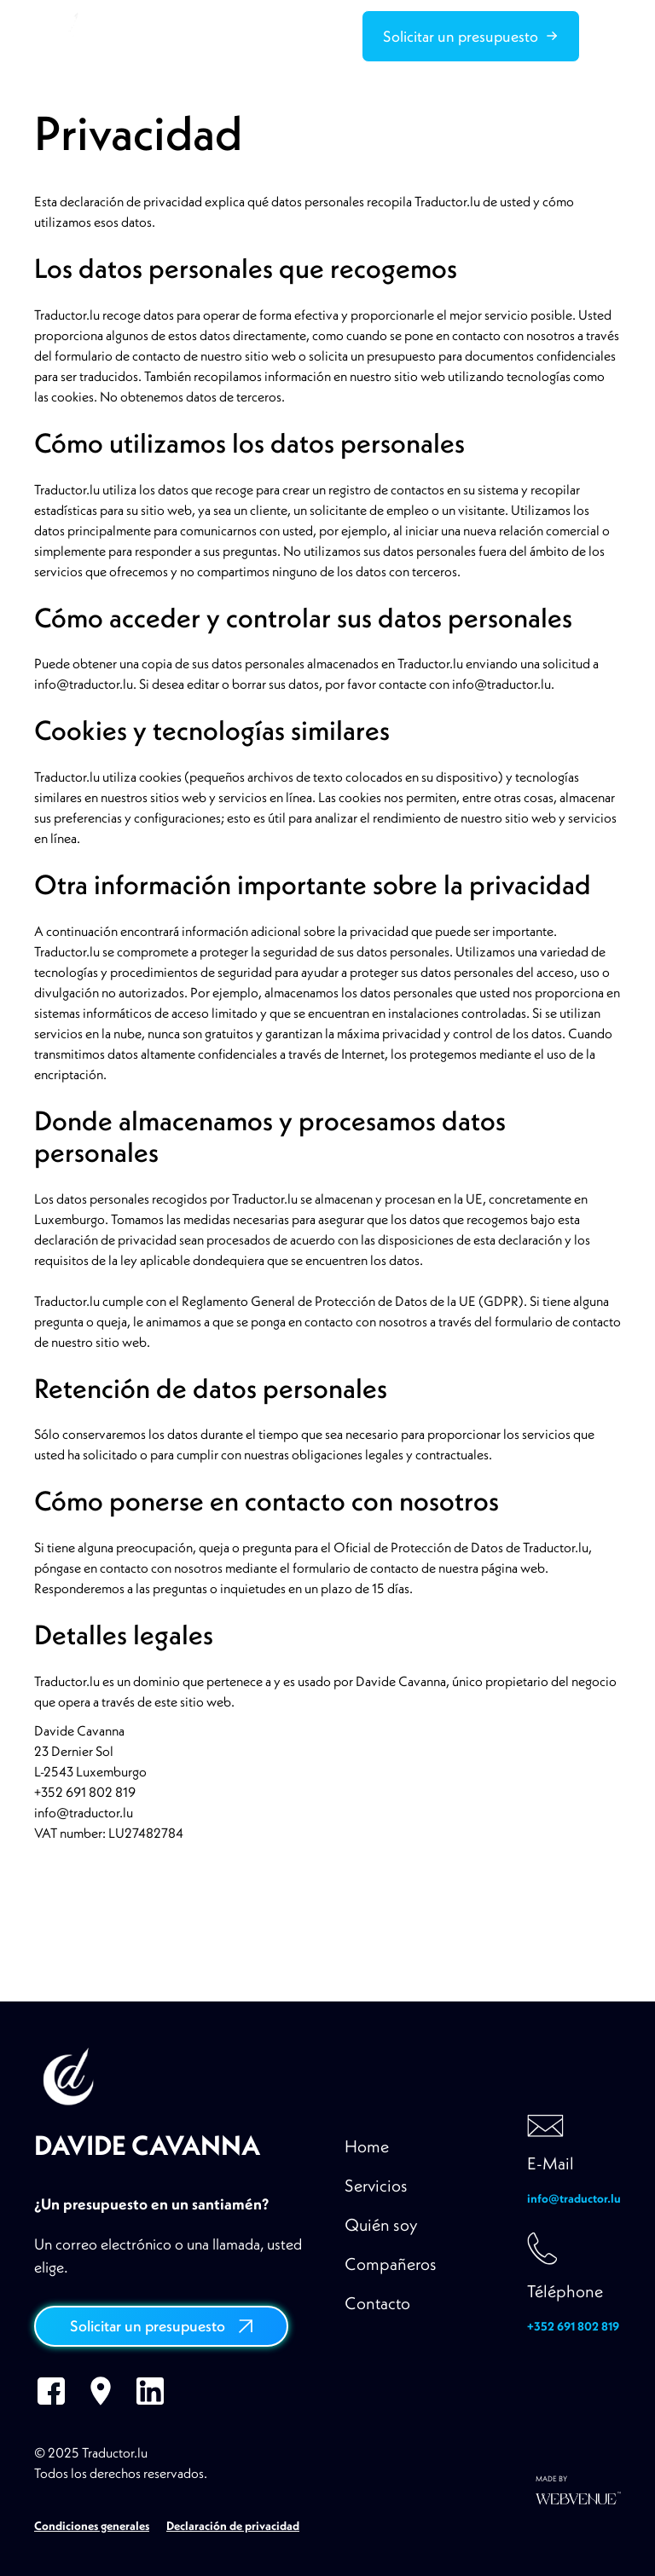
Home (367, 2146)
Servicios (376, 2185)
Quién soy (381, 2224)
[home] (61, 36)
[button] (610, 36)
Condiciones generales (91, 2525)
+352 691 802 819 (573, 2326)
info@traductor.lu (574, 2198)
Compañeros (391, 2263)
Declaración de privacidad (232, 2525)
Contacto (377, 2302)
